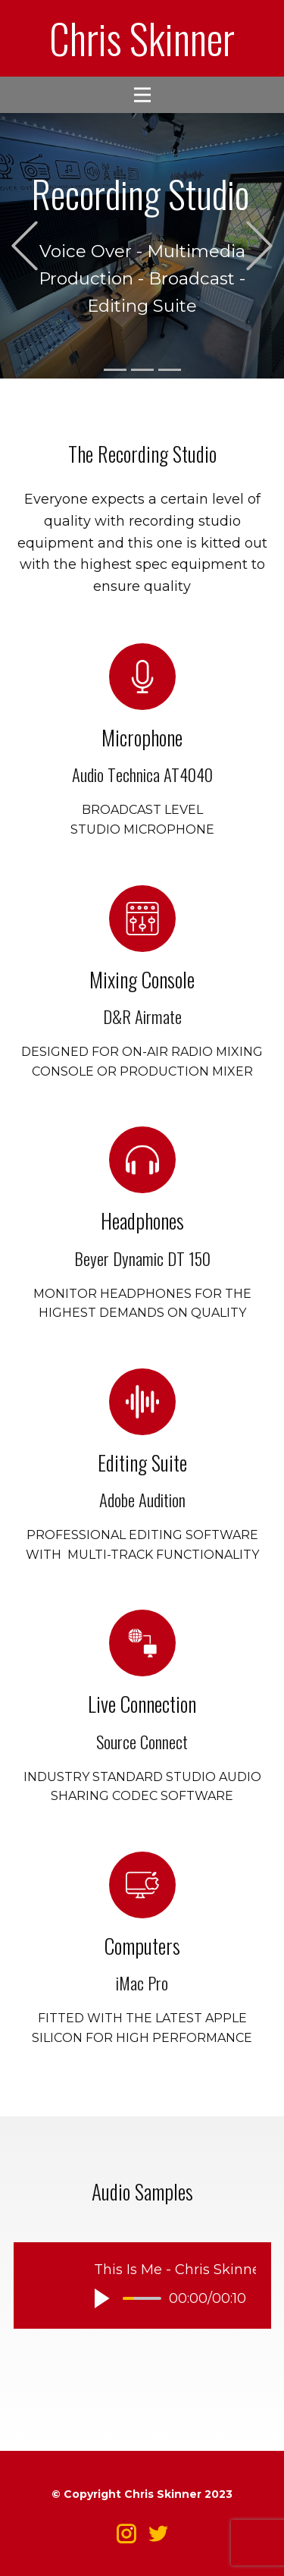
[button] (24, 246)
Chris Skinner (142, 38)
